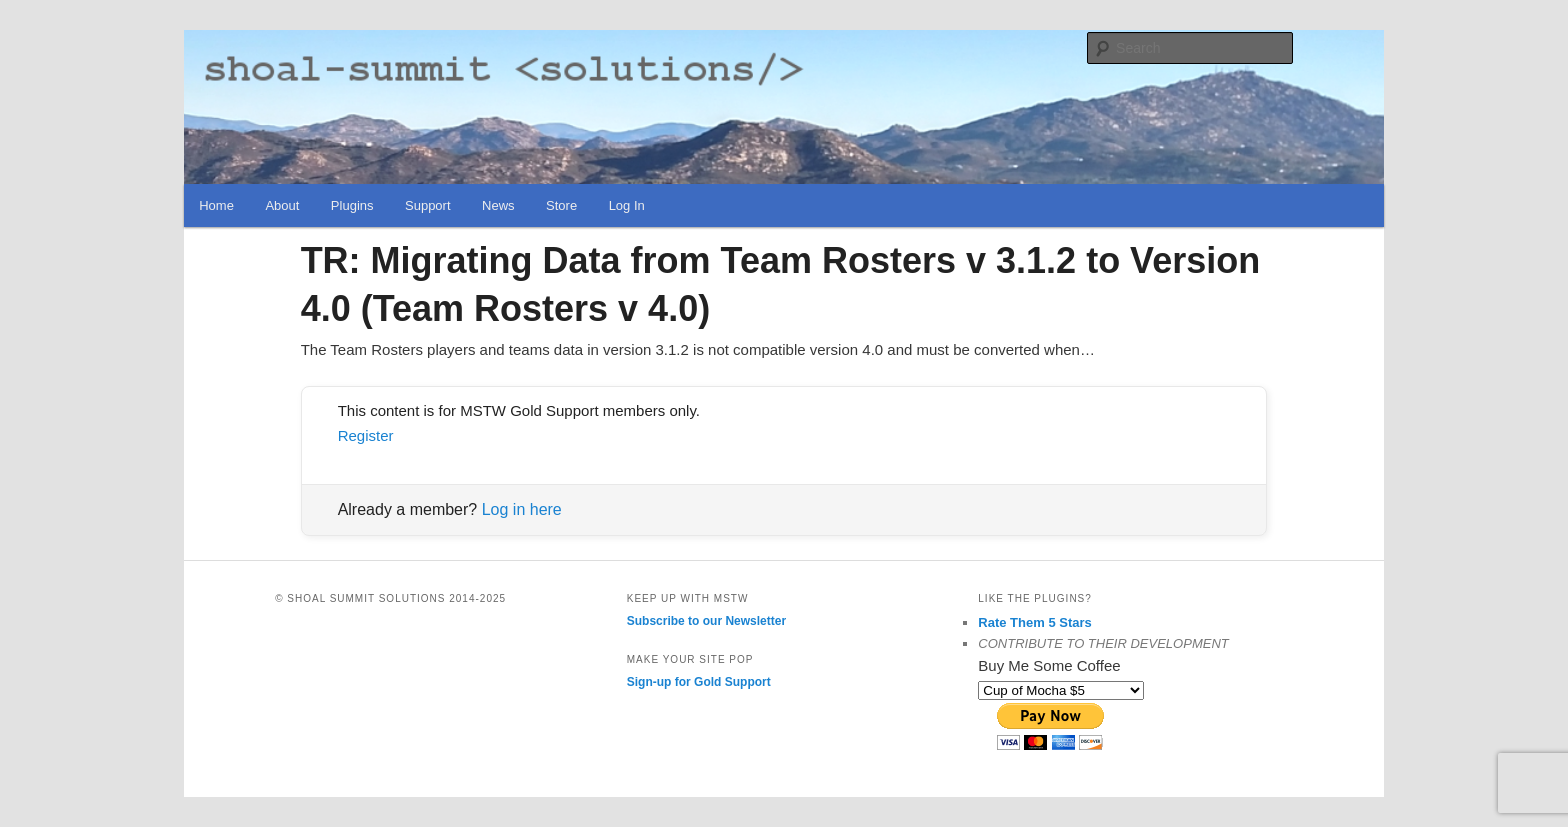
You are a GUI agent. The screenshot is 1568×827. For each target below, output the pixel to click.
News (498, 205)
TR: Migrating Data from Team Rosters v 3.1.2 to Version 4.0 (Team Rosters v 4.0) (781, 284)
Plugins (352, 205)
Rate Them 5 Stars (1034, 622)
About (282, 205)
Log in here (522, 509)
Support (428, 205)
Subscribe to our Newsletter (706, 621)
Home (216, 205)
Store (561, 205)
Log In (627, 205)
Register (366, 435)
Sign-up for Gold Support (699, 682)
